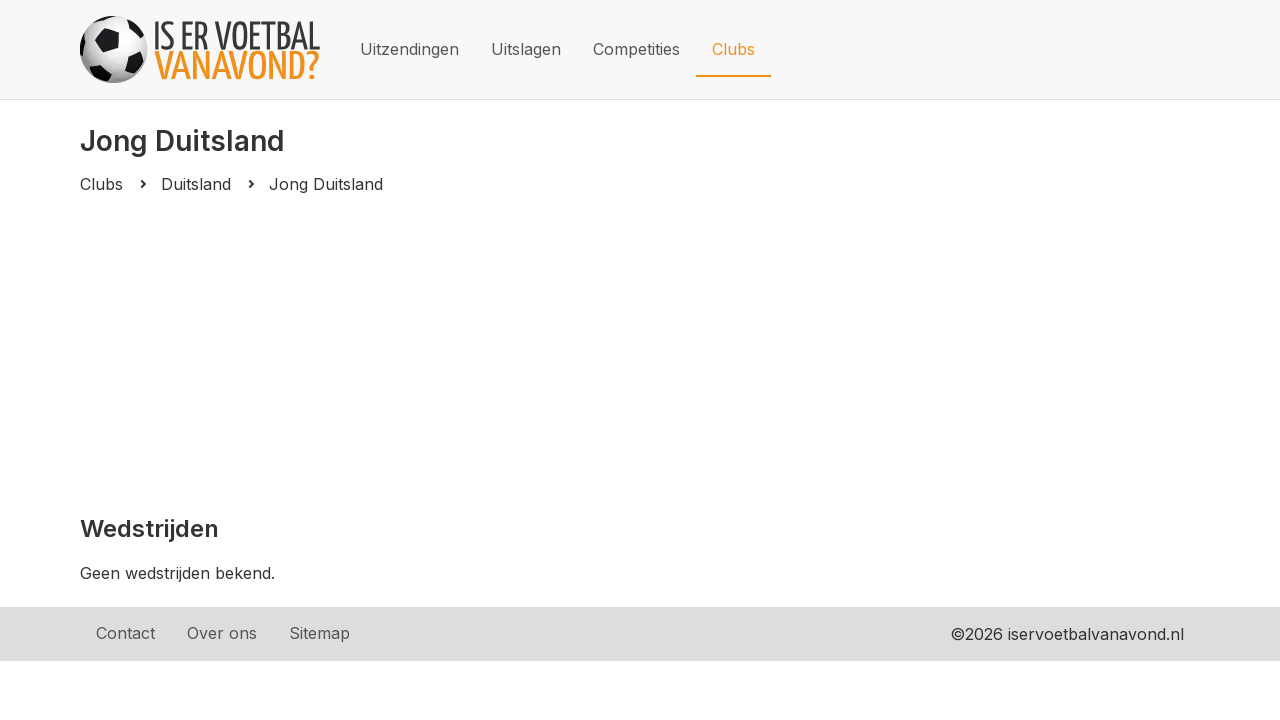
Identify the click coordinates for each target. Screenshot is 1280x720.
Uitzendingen (409, 49)
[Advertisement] (640, 354)
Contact (125, 633)
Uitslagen (526, 49)
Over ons (222, 633)
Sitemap (319, 633)
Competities (636, 49)
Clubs (733, 49)
